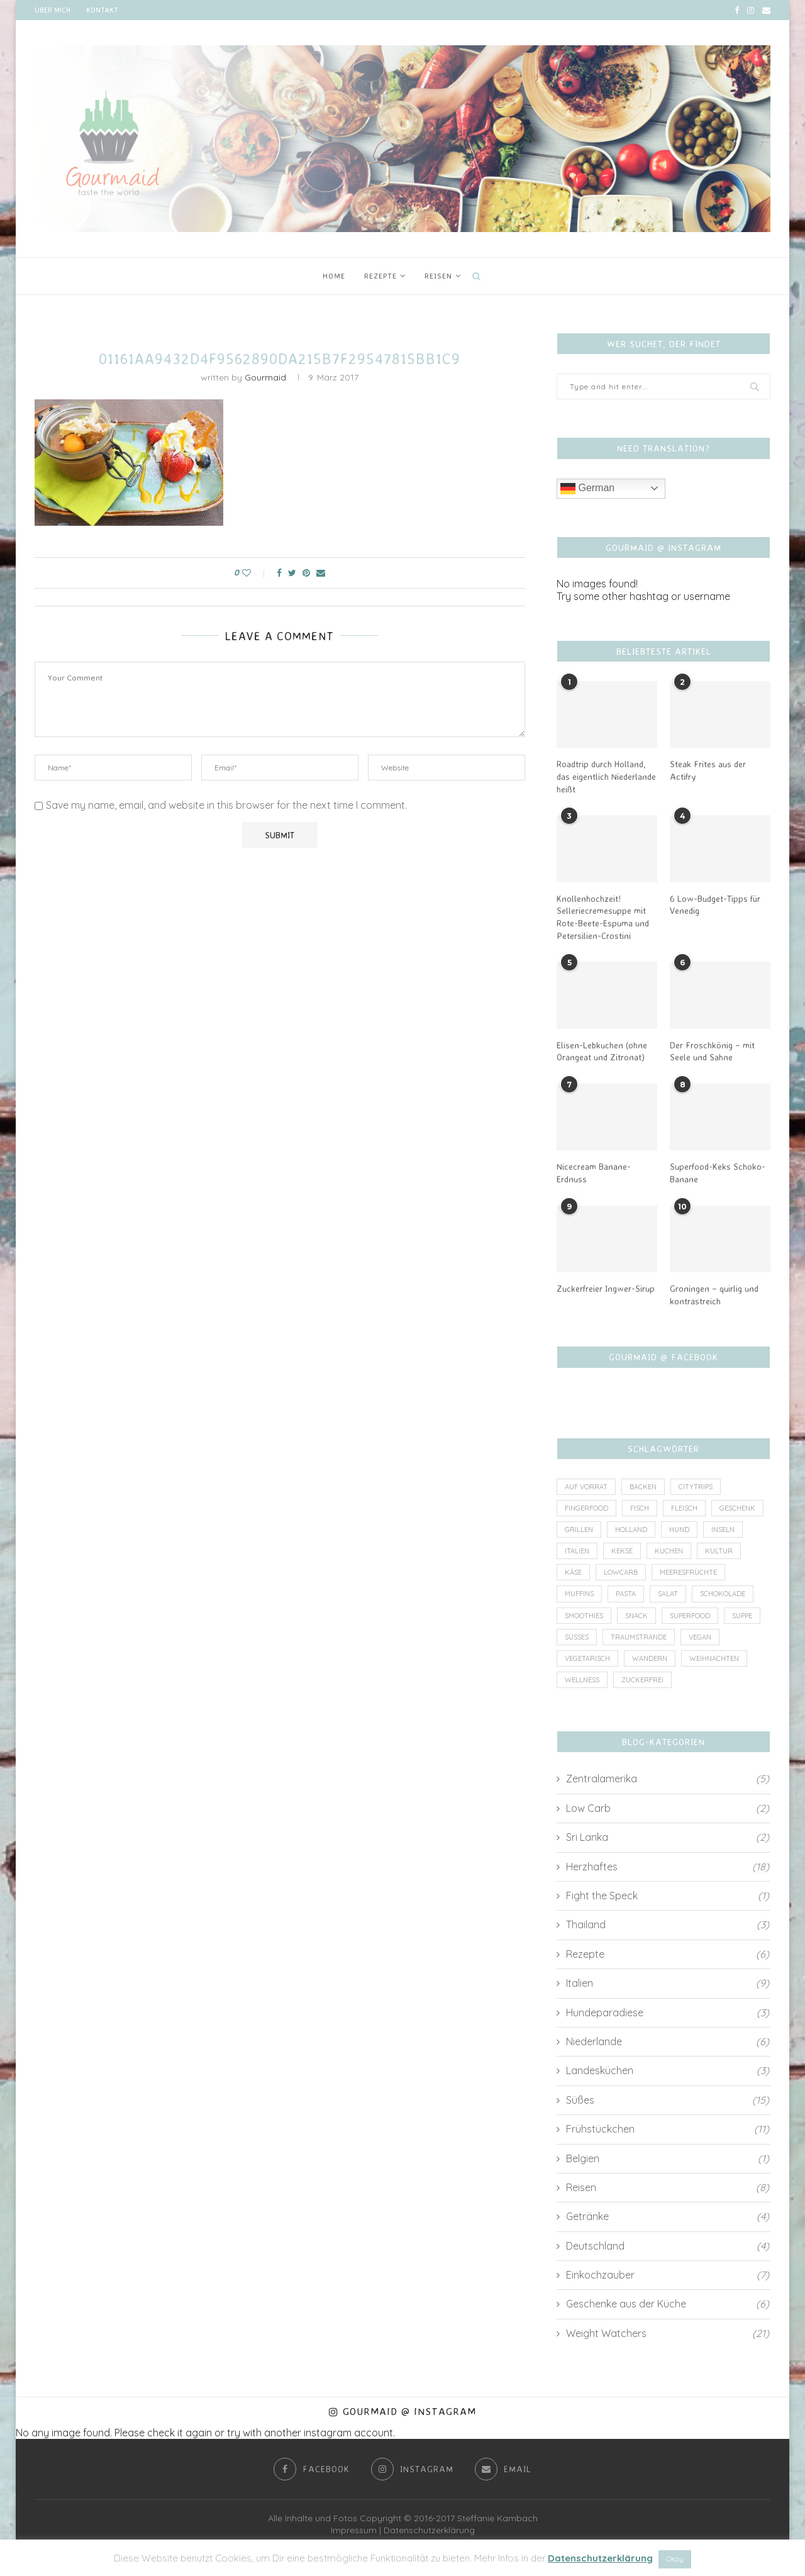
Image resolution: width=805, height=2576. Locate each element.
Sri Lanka (667, 1838)
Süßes (667, 2100)
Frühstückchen (667, 2129)
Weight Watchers (667, 2333)
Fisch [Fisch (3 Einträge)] (639, 1508)
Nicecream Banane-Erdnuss (594, 1172)
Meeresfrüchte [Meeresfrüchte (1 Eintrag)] (688, 1572)
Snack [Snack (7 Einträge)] (636, 1615)
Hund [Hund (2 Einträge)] (679, 1529)
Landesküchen (667, 2071)
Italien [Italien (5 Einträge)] (577, 1550)
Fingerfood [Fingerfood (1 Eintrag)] (586, 1508)
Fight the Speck (667, 1895)
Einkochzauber (667, 2275)
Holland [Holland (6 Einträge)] (631, 1529)
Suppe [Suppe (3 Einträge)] (742, 1615)
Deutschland (667, 2246)
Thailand (667, 1925)
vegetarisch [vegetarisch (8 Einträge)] (587, 1658)
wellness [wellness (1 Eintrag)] (582, 1679)
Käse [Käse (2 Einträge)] (573, 1572)
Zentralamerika (667, 1779)
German (587, 488)
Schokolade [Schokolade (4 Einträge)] (722, 1594)
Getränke (667, 2217)
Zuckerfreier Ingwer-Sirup (606, 1288)
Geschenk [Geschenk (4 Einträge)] (737, 1508)
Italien (667, 1983)
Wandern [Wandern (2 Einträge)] (649, 1658)
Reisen (438, 275)
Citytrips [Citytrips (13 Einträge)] (696, 1486)
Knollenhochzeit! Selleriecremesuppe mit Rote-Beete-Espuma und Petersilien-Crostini (603, 917)
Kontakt (102, 10)
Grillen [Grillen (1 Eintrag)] (579, 1529)
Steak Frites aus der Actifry (708, 770)
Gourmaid (265, 377)
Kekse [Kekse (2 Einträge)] (622, 1550)
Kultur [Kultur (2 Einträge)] (719, 1550)
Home (334, 275)
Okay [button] (675, 2559)
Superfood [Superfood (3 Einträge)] (690, 1615)
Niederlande (667, 2041)
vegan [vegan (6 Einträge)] (700, 1637)
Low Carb (667, 1808)
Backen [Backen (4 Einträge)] (643, 1486)
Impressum (354, 2530)
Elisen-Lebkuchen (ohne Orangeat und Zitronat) (602, 1051)
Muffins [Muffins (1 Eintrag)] (579, 1594)
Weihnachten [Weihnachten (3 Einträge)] (714, 1658)
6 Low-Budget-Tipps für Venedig (715, 904)
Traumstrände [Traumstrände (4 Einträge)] (639, 1637)
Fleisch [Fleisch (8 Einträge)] (684, 1508)
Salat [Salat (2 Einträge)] (668, 1594)
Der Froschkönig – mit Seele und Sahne (712, 1051)
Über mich (52, 10)
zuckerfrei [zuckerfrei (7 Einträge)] (642, 1679)
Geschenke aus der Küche (667, 2304)
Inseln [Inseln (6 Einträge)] (723, 1529)
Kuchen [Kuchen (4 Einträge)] (669, 1550)
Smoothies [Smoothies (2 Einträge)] (584, 1615)
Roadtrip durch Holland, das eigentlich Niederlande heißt (606, 776)
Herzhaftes (667, 1867)
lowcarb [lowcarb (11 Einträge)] (621, 1572)
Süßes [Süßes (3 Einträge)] (577, 1637)
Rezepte (380, 275)
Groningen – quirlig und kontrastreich (714, 1294)
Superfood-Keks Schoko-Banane (717, 1172)
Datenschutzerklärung (429, 2530)
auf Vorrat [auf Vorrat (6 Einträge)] (586, 1486)
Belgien (667, 2158)
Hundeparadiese (667, 2012)
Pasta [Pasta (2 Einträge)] (626, 1594)
